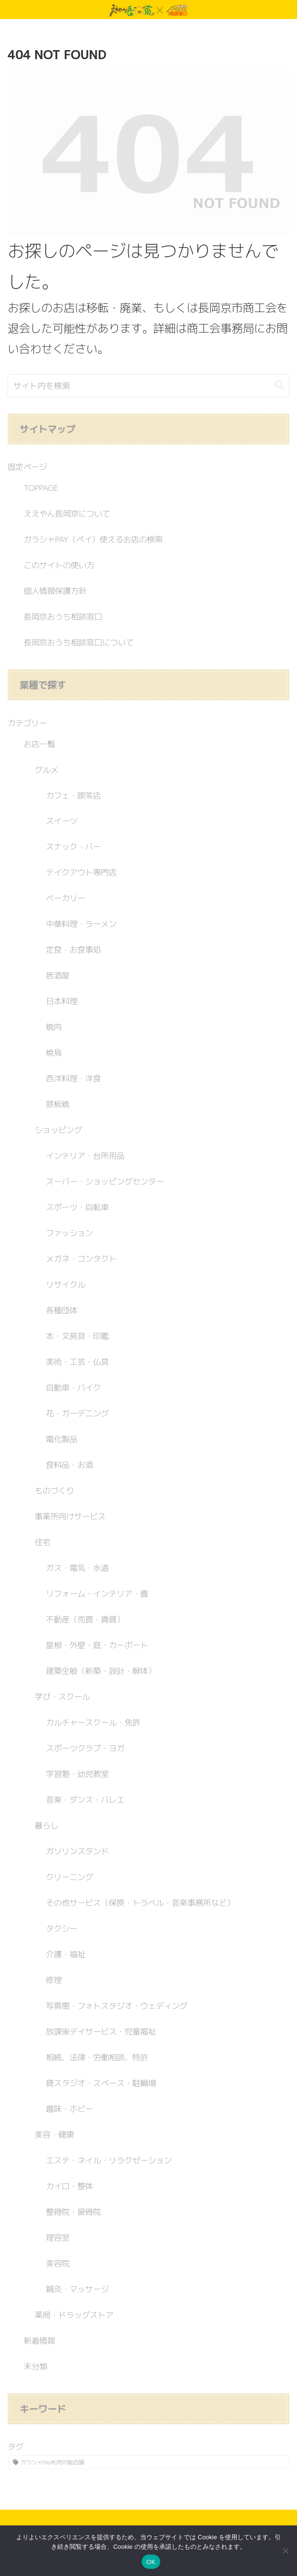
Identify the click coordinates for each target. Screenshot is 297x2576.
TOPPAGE (40, 487)
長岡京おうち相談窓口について (78, 642)
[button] (279, 385)
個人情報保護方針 (54, 590)
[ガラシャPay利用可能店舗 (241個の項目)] (148, 2462)
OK (150, 2562)
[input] (148, 385)
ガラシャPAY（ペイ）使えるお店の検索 (93, 539)
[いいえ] (285, 2550)
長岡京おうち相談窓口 (62, 616)
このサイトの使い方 (58, 565)
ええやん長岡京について (66, 513)
